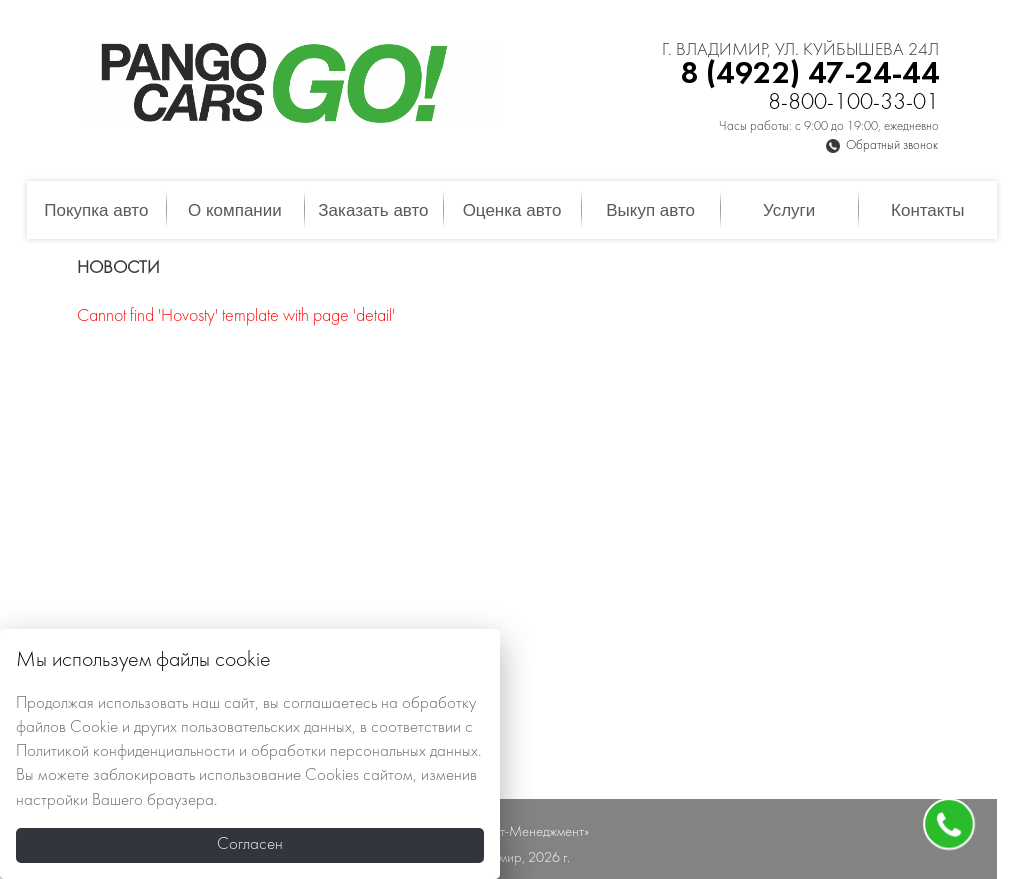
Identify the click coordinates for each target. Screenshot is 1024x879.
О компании (235, 210)
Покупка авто (96, 210)
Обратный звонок (892, 146)
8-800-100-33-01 (853, 103)
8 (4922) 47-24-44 (809, 74)
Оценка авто (512, 210)
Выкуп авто (650, 210)
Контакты (927, 210)
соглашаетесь (330, 704)
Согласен (250, 845)
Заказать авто (373, 210)
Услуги (789, 210)
